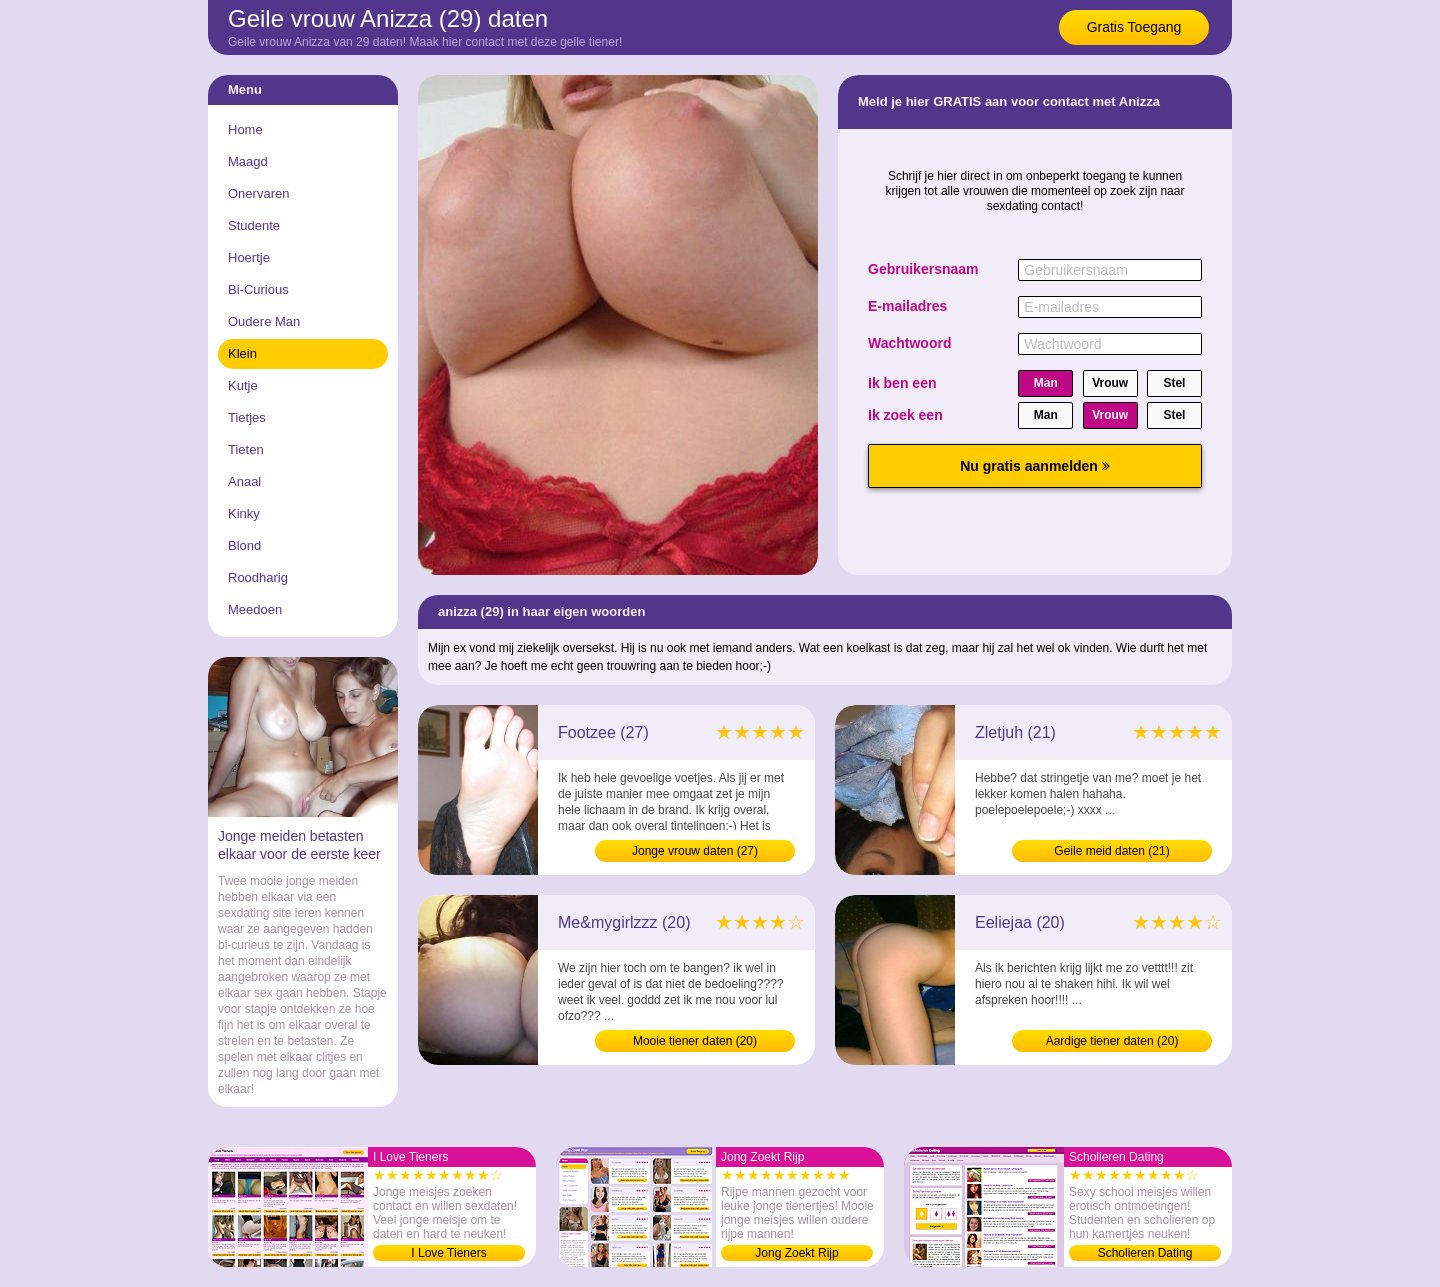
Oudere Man (264, 321)
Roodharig (258, 577)
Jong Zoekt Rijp (796, 1253)
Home (245, 129)
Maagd (248, 161)
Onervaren (258, 193)
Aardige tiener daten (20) (1112, 1041)
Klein (242, 353)
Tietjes (247, 417)
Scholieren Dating (1145, 1253)
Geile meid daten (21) (1111, 851)
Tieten (246, 449)
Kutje (243, 385)
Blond (244, 545)
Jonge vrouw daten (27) (695, 851)
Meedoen (255, 609)
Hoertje (249, 257)
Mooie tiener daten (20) (695, 1041)
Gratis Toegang (1134, 27)
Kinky (244, 513)
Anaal (244, 481)
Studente (254, 225)
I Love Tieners (448, 1253)
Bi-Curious (258, 289)
